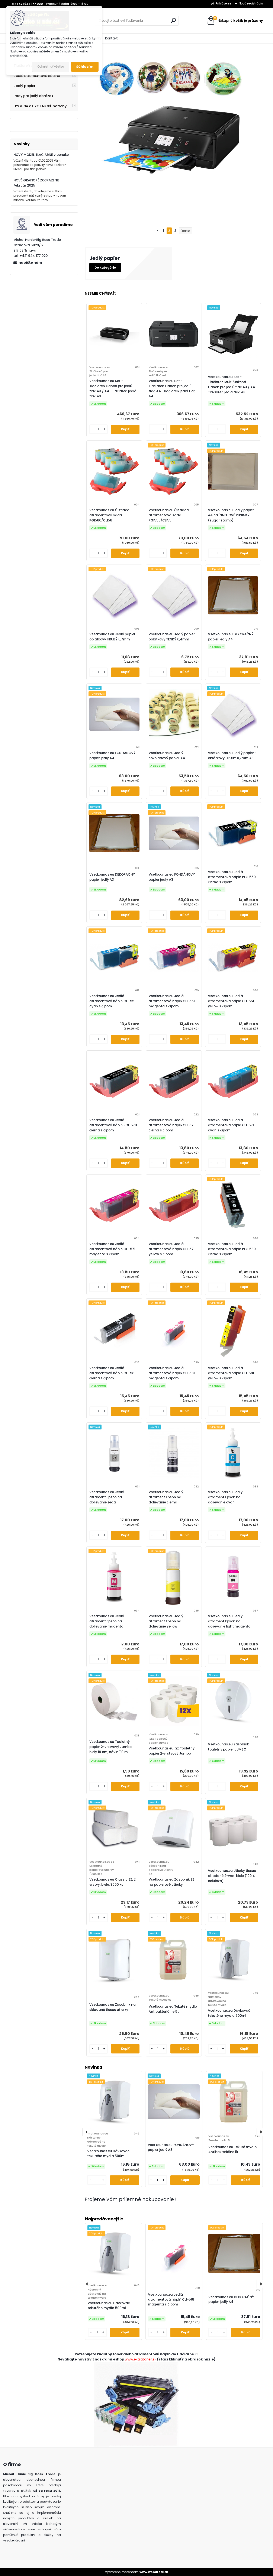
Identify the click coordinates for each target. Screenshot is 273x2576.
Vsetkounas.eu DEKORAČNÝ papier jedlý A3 (112, 877)
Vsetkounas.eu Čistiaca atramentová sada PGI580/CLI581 (109, 515)
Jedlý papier (24, 85)
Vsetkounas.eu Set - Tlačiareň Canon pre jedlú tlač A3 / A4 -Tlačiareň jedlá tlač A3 (112, 388)
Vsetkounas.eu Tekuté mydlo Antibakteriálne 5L (173, 2009)
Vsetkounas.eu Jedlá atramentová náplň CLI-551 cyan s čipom (112, 1001)
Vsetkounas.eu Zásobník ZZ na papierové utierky (171, 1882)
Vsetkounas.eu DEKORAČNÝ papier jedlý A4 (231, 2299)
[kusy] (97, 2332)
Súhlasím (84, 66)
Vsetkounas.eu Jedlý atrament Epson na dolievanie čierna (166, 1497)
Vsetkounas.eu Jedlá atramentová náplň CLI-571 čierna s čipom (172, 1125)
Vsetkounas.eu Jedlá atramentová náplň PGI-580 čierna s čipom (232, 1249)
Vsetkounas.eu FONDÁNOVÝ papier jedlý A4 (112, 755)
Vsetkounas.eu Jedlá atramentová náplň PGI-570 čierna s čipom (113, 1125)
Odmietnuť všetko (50, 67)
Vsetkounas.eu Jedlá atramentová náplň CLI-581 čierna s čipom (112, 1373)
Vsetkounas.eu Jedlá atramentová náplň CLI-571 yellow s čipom (172, 1249)
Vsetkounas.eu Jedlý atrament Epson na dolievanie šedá (106, 1497)
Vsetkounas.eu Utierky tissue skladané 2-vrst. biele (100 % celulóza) (232, 1875)
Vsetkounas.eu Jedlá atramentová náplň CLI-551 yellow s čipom (231, 1001)
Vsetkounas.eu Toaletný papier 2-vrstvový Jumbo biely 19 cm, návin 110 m (110, 1746)
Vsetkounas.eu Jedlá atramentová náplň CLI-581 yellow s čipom (231, 1373)
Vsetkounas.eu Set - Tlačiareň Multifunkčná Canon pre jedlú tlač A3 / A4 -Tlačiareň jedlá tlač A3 (233, 384)
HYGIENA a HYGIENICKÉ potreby (40, 106)
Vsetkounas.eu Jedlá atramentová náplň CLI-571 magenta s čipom (112, 1249)
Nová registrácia (251, 3)
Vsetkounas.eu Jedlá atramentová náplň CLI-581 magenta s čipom (171, 2299)
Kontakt (111, 38)
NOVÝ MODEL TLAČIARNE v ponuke (41, 154)
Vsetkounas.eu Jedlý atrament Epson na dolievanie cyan (225, 1497)
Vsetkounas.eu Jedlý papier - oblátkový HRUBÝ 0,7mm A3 (232, 755)
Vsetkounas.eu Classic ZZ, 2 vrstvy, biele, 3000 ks (112, 1882)
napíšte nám (30, 262)
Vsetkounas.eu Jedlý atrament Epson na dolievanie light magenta (229, 1621)
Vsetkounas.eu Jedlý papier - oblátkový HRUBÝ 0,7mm (113, 636)
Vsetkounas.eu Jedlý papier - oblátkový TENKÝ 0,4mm (173, 636)
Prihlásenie (223, 3)
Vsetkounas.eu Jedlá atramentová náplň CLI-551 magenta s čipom (172, 1001)
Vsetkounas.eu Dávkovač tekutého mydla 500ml (109, 2305)
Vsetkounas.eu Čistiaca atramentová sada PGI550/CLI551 (169, 515)
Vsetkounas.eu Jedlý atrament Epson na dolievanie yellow (166, 1621)
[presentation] (87, 2284)
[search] (173, 20)
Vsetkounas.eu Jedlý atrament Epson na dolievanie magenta (106, 1621)
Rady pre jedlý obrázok (33, 95)
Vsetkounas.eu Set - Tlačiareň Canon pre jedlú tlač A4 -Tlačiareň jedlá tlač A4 (172, 388)
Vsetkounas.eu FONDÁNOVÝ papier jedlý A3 (172, 877)
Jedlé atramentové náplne (37, 75)
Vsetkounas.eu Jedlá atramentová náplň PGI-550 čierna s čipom (232, 877)
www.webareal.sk (153, 2572)
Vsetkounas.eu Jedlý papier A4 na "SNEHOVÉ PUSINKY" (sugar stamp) (231, 515)
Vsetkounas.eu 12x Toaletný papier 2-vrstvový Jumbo (172, 1751)
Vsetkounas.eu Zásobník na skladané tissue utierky (112, 2007)
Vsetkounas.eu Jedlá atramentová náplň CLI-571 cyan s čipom (231, 1125)
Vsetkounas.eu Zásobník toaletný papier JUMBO (228, 1747)
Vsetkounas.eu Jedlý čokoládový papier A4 (167, 755)
